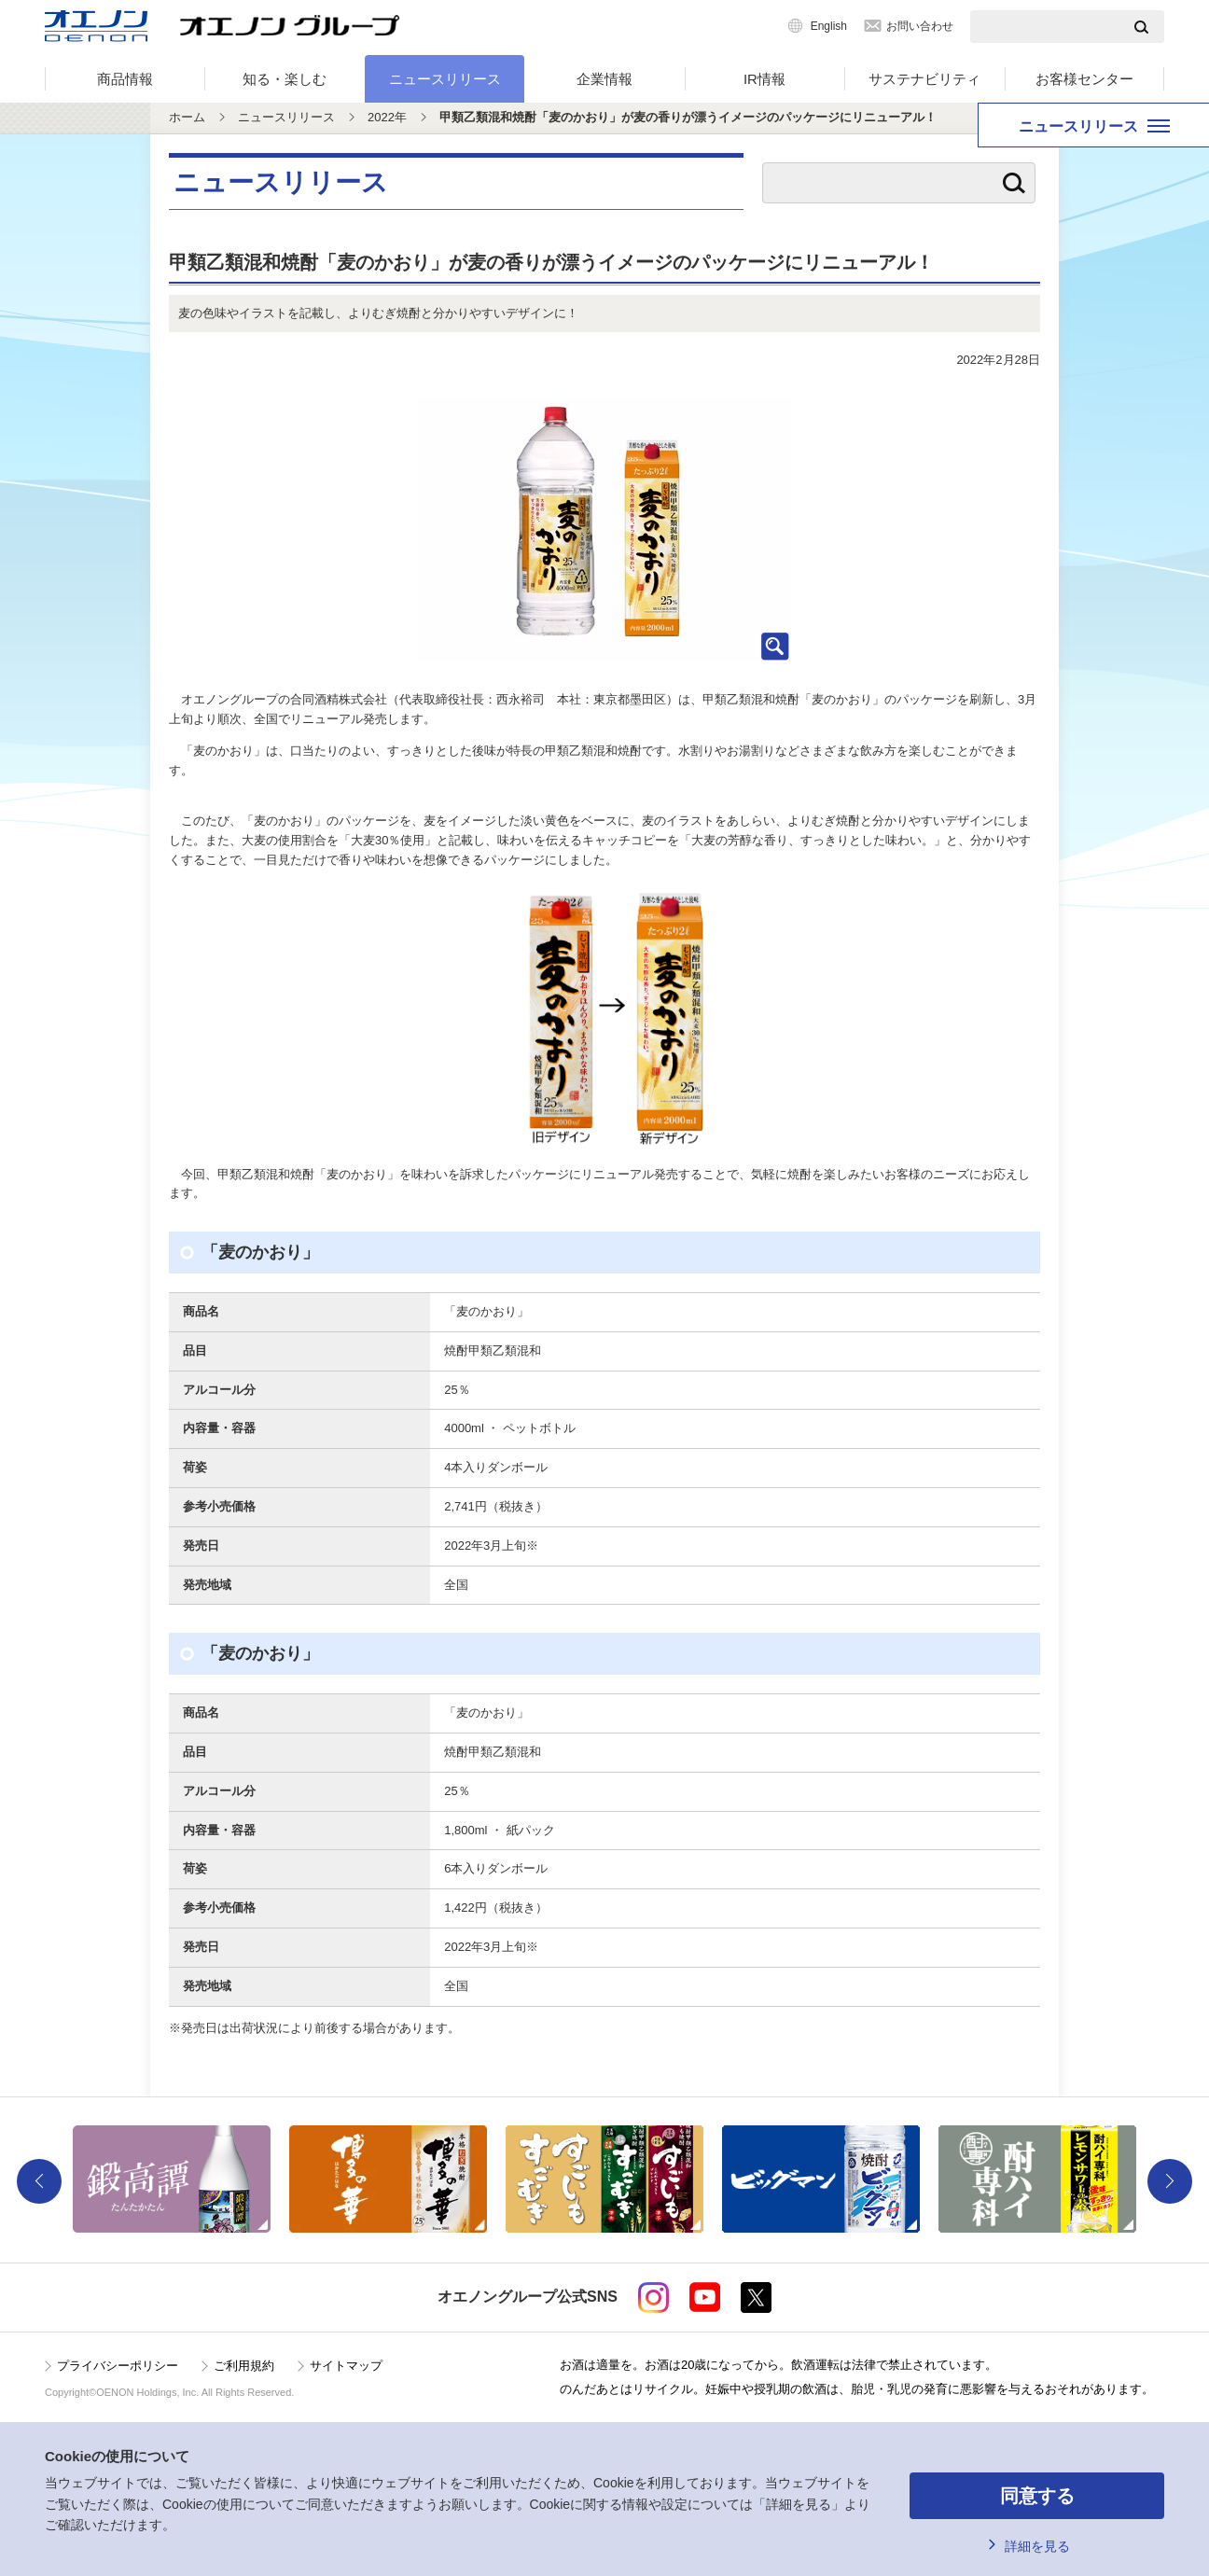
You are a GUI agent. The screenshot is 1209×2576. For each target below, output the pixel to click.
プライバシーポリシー (117, 2366)
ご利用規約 (244, 2366)
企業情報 (604, 79)
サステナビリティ (924, 79)
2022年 (387, 117)
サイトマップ (346, 2366)
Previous (39, 2181)
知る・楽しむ (285, 79)
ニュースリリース (445, 79)
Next (1169, 2181)
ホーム (187, 117)
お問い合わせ (919, 26)
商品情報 (125, 79)
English (829, 26)
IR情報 (764, 79)
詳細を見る (1037, 2546)
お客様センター (1084, 79)
